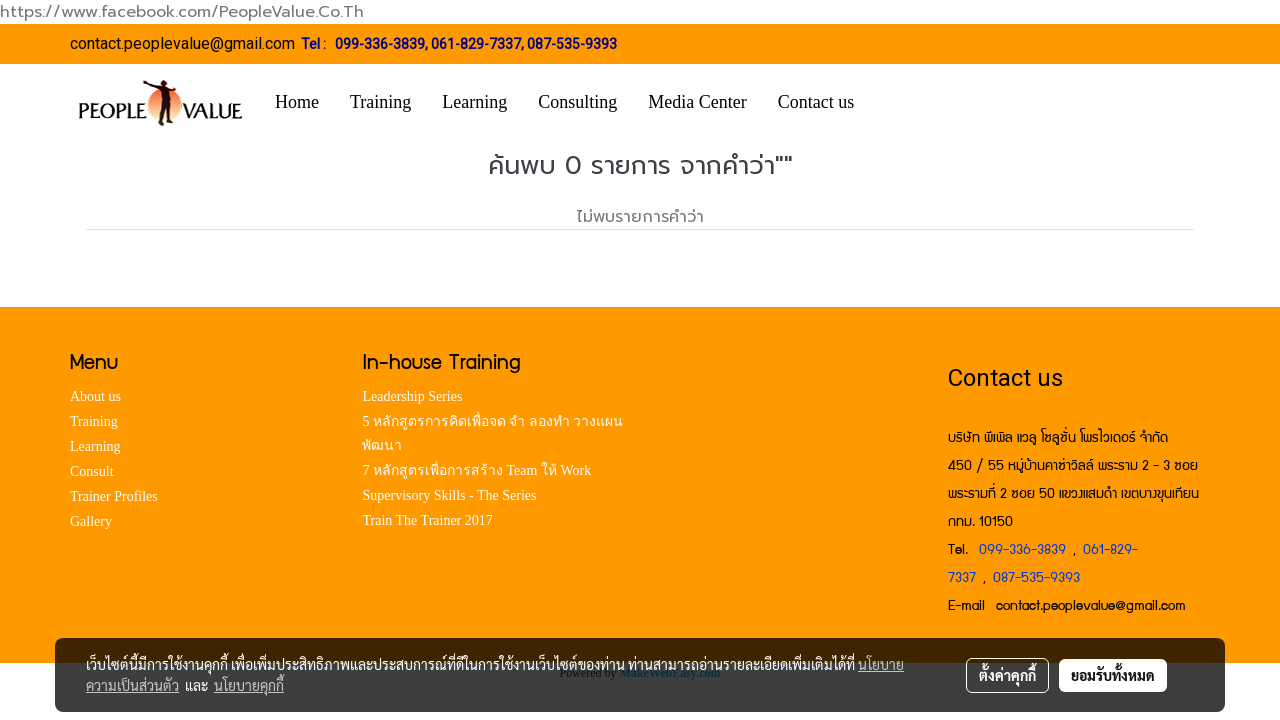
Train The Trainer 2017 (427, 520)
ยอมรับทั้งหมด (1113, 675)
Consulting (577, 102)
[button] (899, 103)
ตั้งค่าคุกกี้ (1007, 675)
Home (297, 102)
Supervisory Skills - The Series (449, 495)
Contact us (816, 102)
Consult (92, 471)
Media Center (697, 102)
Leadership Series (412, 396)
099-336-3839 (380, 44)
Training (380, 102)
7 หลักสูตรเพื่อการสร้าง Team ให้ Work (476, 470)
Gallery (91, 521)
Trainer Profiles (114, 496)
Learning (474, 102)
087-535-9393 (572, 44)
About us (95, 396)
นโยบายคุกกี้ (249, 685)
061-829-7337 (476, 44)
